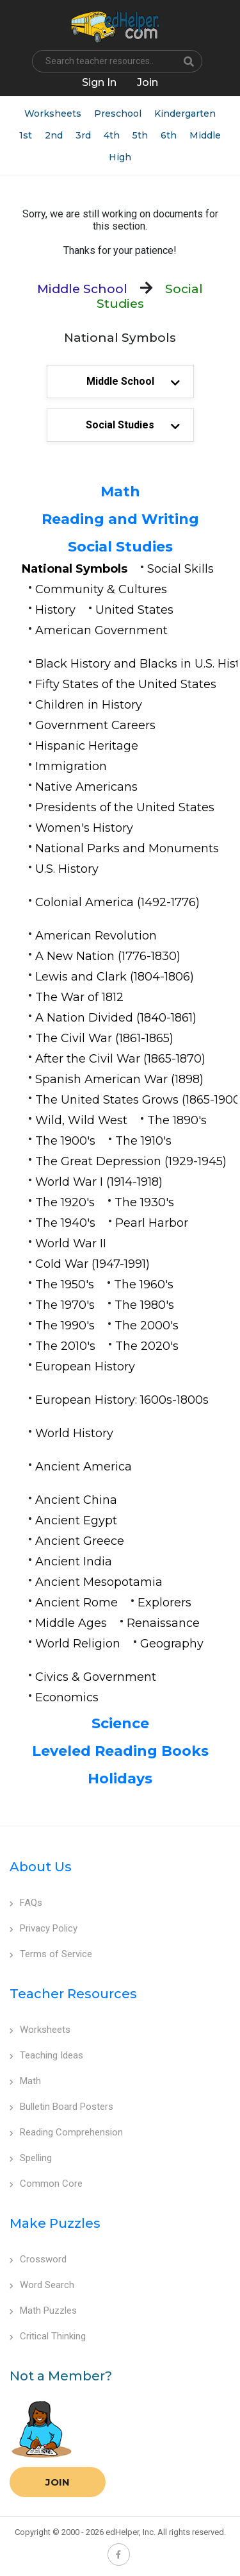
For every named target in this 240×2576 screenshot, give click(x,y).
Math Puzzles (43, 2310)
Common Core (46, 2183)
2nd (54, 135)
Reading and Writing (120, 519)
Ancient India (73, 1561)
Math (120, 491)
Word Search (42, 2285)
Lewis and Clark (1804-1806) (114, 977)
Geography (172, 1644)
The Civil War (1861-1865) (104, 1038)
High (120, 157)
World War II (70, 1243)
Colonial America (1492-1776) (117, 902)
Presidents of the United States (124, 807)
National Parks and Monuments (127, 848)
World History (74, 1433)
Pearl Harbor (151, 1223)
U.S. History (67, 869)
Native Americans (86, 787)
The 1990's (65, 1325)
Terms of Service (51, 1954)
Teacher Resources (73, 1993)
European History (85, 1367)
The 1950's (64, 1284)
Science (120, 1723)
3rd (83, 135)
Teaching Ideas (46, 2055)
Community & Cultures (101, 589)
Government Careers (95, 725)
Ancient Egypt (76, 1520)
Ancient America (83, 1467)
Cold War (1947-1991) (92, 1264)
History (55, 610)
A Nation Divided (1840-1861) (115, 1018)
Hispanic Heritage (86, 746)
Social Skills (180, 569)
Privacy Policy (43, 1928)
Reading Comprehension (66, 2132)
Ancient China (76, 1500)
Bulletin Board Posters (61, 2106)
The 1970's (65, 1305)
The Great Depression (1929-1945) (131, 1161)
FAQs (26, 1902)
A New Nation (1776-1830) (107, 956)
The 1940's (65, 1223)
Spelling (31, 2158)
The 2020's (147, 1346)
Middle (205, 135)
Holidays (120, 1778)
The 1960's (143, 1284)
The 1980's (144, 1305)
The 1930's (144, 1202)
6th (169, 135)
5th (140, 135)
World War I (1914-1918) (99, 1182)
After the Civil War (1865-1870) (120, 1059)
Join (57, 2482)
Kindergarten (185, 113)
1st (25, 135)
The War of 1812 (79, 997)
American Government (101, 630)
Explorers (164, 1602)
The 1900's (65, 1141)
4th (112, 135)
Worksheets (52, 113)
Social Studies (120, 546)
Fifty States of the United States (125, 684)
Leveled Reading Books (120, 1751)
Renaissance (163, 1623)
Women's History (84, 828)
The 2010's (65, 1346)
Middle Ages (71, 1623)
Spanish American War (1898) (119, 1079)
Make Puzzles (55, 2223)
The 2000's (147, 1325)
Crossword (38, 2259)
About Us (41, 1866)
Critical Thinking (48, 2336)
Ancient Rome (76, 1602)
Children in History (88, 705)
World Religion (77, 1644)
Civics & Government (95, 1677)
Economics (67, 1697)
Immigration (71, 766)
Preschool (117, 113)
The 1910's (143, 1141)
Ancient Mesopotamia (99, 1582)
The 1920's (65, 1202)
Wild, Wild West (81, 1120)
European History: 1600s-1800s (122, 1400)
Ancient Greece (79, 1541)
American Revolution (96, 936)
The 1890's (177, 1120)
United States (134, 610)
